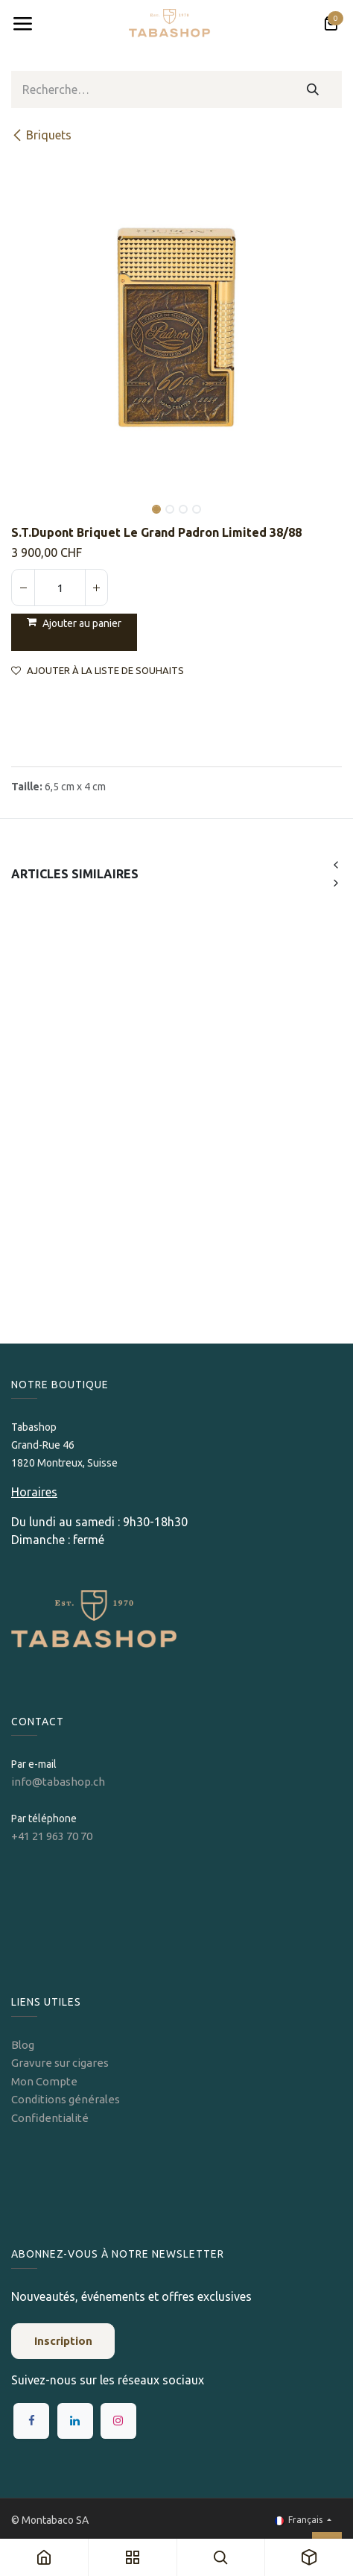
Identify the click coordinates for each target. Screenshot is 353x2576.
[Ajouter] (96, 587)
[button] (27, 499)
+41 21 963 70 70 (51, 1836)
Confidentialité (50, 2117)
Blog (22, 2044)
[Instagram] (118, 2421)
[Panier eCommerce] (330, 24)
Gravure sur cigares (60, 2062)
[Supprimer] (23, 587)
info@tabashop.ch (59, 1781)
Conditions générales (65, 2099)
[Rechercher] (313, 89)
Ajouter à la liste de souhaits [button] (97, 671)
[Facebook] (31, 2421)
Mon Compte (44, 2081)
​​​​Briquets (41, 135)
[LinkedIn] (75, 2421)
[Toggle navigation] (22, 24)
